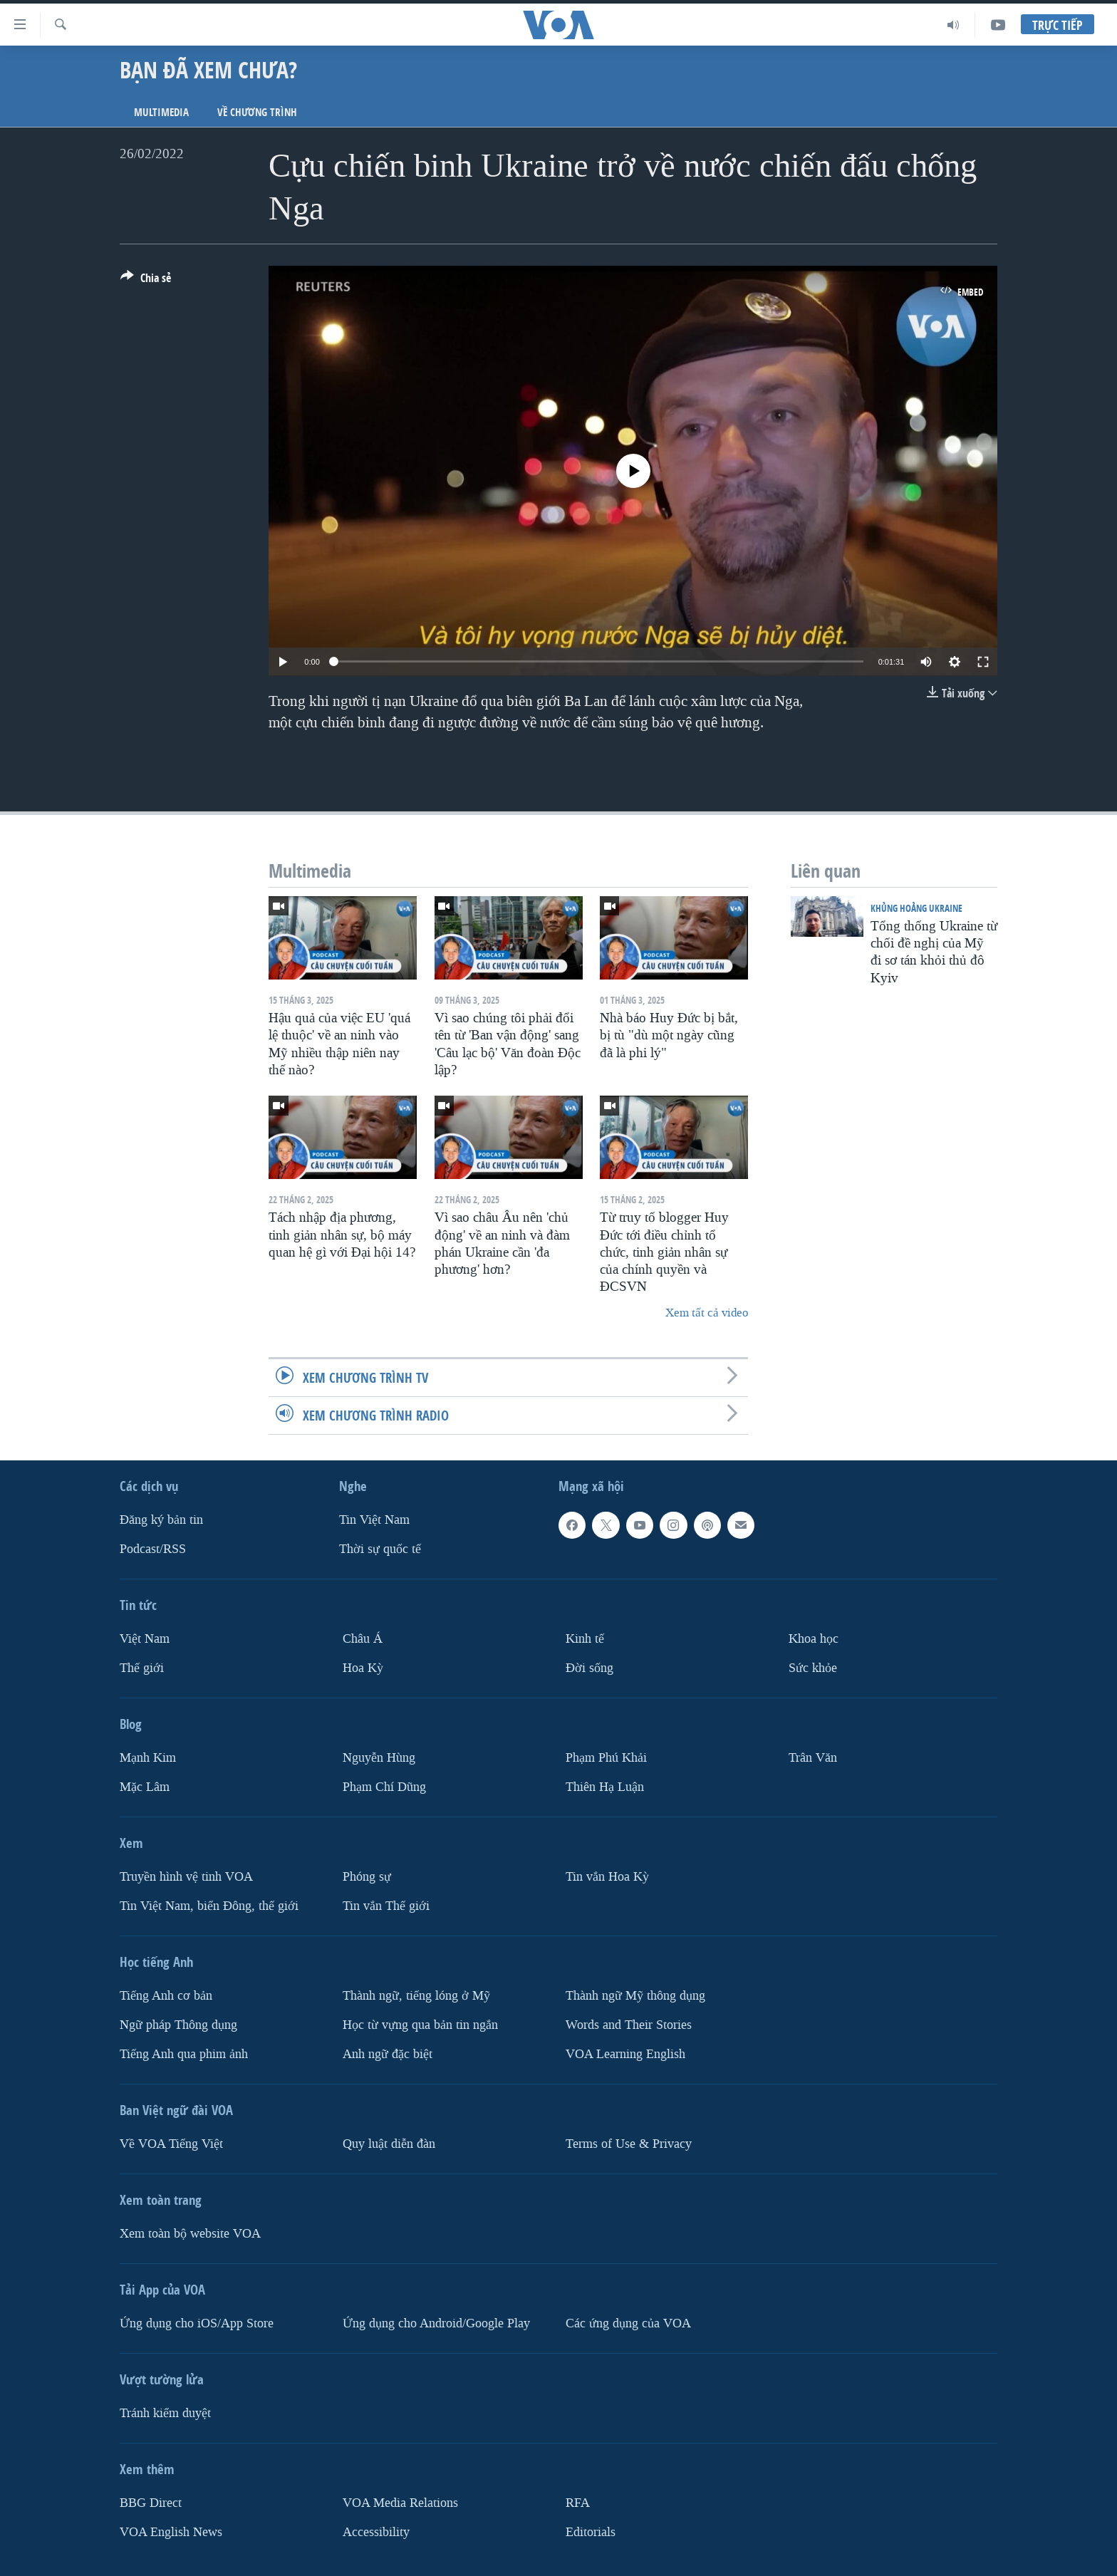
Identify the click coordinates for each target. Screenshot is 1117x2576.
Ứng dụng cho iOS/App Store (197, 2323)
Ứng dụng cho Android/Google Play (436, 2323)
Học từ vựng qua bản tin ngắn (420, 2025)
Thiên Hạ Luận (605, 1787)
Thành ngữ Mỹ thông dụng (635, 1996)
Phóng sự (367, 1877)
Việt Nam (145, 1639)
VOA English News (171, 2532)
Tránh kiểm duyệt (165, 2413)
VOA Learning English (625, 2054)
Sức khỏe (813, 1668)
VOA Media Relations (400, 2503)
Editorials (590, 2532)
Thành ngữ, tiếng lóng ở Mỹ (416, 1996)
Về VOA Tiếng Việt (171, 2144)
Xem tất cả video (706, 1312)
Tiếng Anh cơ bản (166, 1996)
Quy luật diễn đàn (389, 2144)
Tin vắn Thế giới (386, 1906)
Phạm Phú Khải (606, 1758)
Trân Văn (813, 1758)
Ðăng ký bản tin (161, 1520)
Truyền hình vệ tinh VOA (186, 1877)
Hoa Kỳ (363, 1668)
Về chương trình (257, 112)
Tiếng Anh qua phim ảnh (184, 2054)
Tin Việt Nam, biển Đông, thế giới (209, 1906)
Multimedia (161, 112)
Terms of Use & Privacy (629, 2144)
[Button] (145, 281)
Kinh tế (585, 1639)
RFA (578, 2503)
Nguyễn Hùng (379, 1758)
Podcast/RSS (153, 1549)
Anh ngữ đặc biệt (387, 2054)
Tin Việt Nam (374, 1520)
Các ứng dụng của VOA (628, 2323)
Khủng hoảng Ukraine (916, 908)
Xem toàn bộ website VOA (190, 2234)
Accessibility (376, 2532)
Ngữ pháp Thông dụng (178, 2025)
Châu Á (363, 1639)
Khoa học (813, 1639)
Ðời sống (589, 1668)
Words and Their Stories (629, 2025)
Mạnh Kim (148, 1758)
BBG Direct (151, 2503)
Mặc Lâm (145, 1787)
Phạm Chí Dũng (384, 1787)
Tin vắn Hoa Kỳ (607, 1877)
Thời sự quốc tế (380, 1549)
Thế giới (142, 1668)
